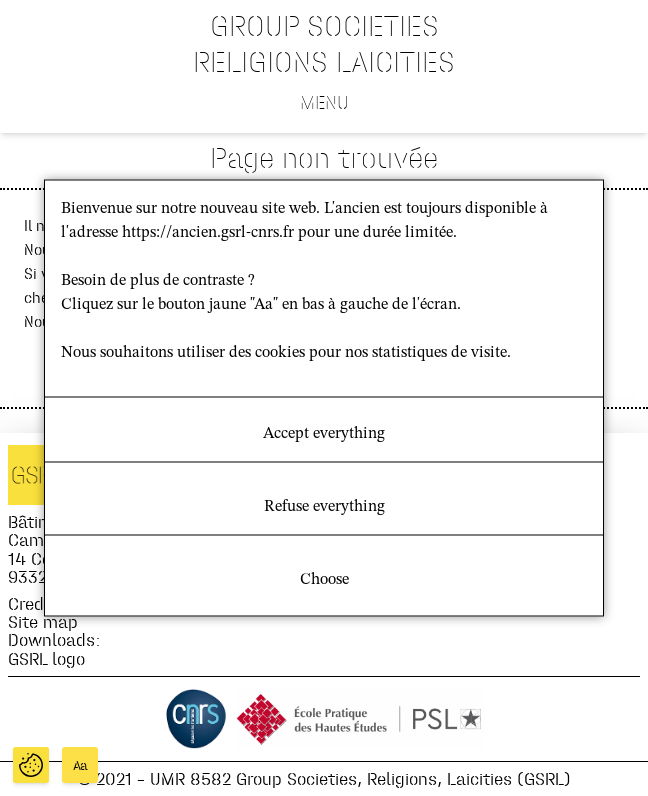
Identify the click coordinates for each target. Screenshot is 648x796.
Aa (80, 765)
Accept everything (324, 434)
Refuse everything (324, 507)
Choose (324, 580)
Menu (324, 102)
